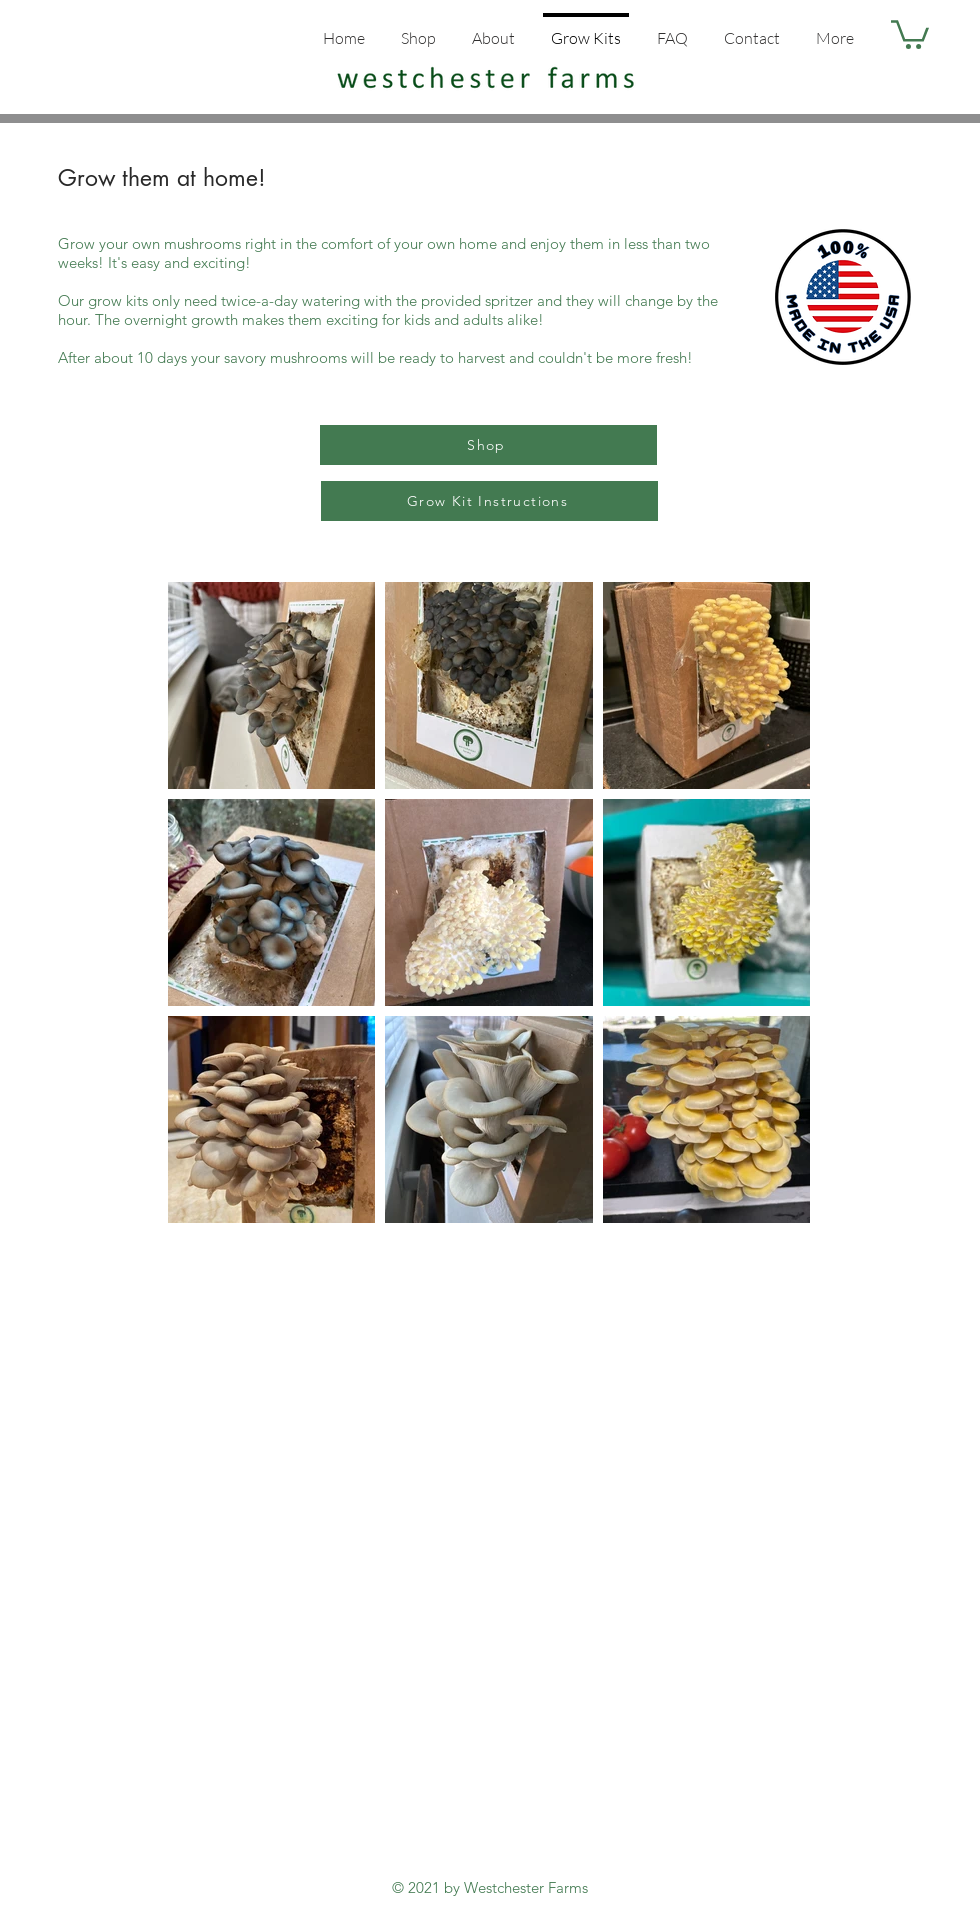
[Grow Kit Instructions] (489, 501)
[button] (910, 33)
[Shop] (488, 445)
